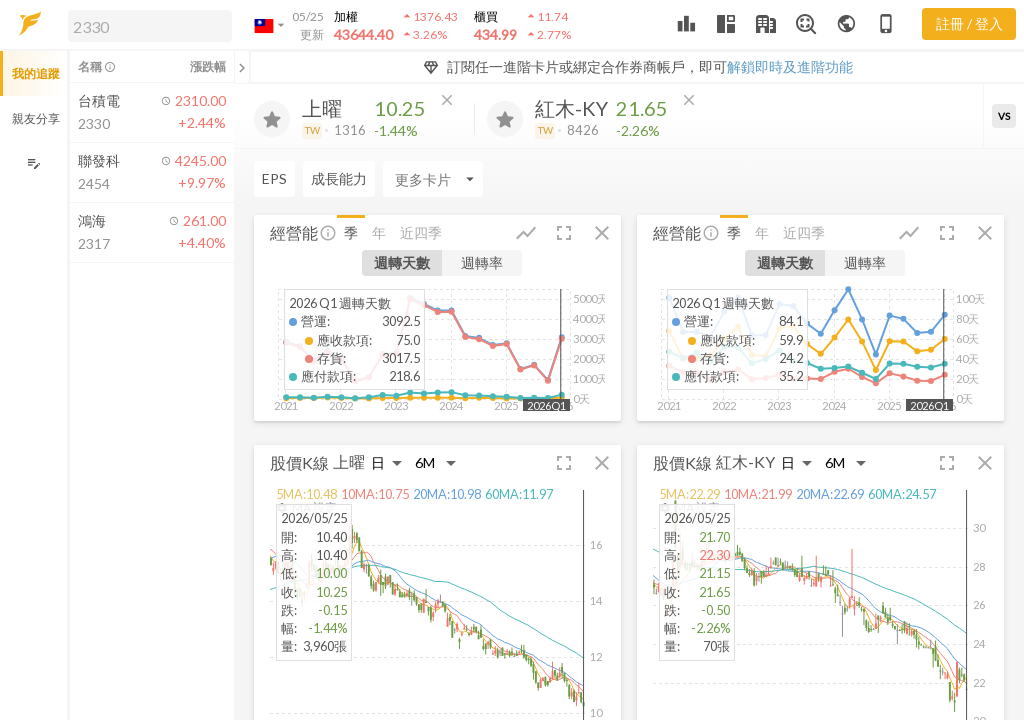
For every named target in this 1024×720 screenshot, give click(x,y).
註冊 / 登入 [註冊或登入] (969, 23)
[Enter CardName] (433, 179)
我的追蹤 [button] (36, 73)
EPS (274, 178)
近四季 (421, 232)
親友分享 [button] (36, 118)
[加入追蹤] (272, 119)
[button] (146, 25)
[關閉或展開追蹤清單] (242, 67)
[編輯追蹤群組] (33, 163)
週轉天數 (402, 262)
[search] (150, 26)
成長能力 (339, 178)
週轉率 (482, 262)
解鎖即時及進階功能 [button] (790, 66)
